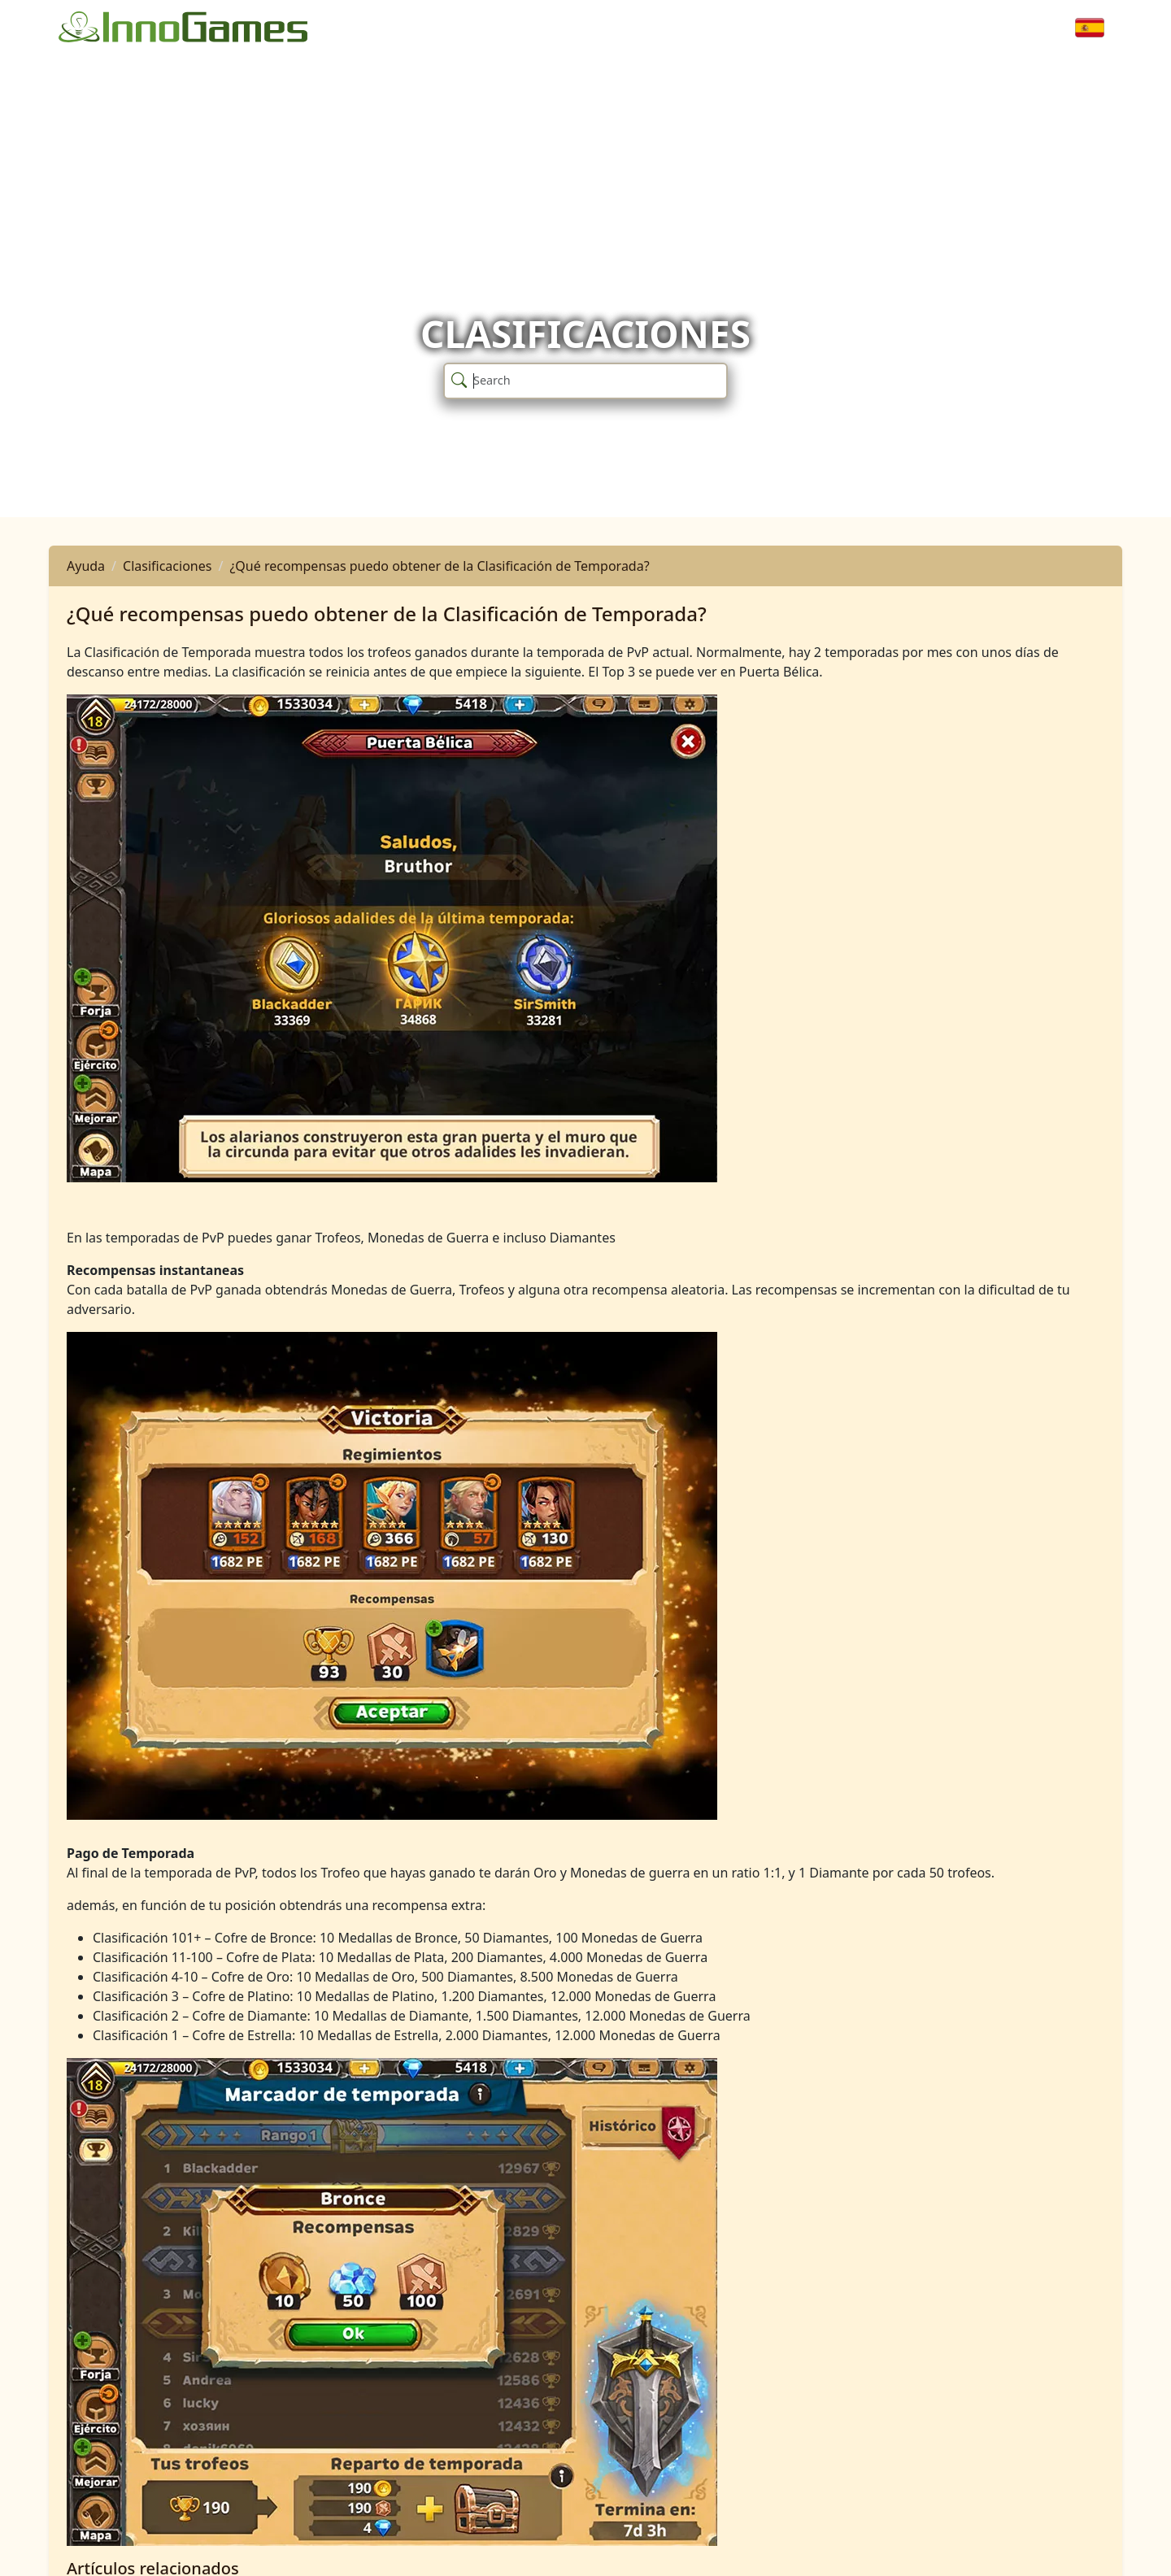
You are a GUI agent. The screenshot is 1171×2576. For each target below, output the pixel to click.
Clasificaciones (167, 566)
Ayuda (86, 566)
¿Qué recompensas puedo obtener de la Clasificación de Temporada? (439, 566)
